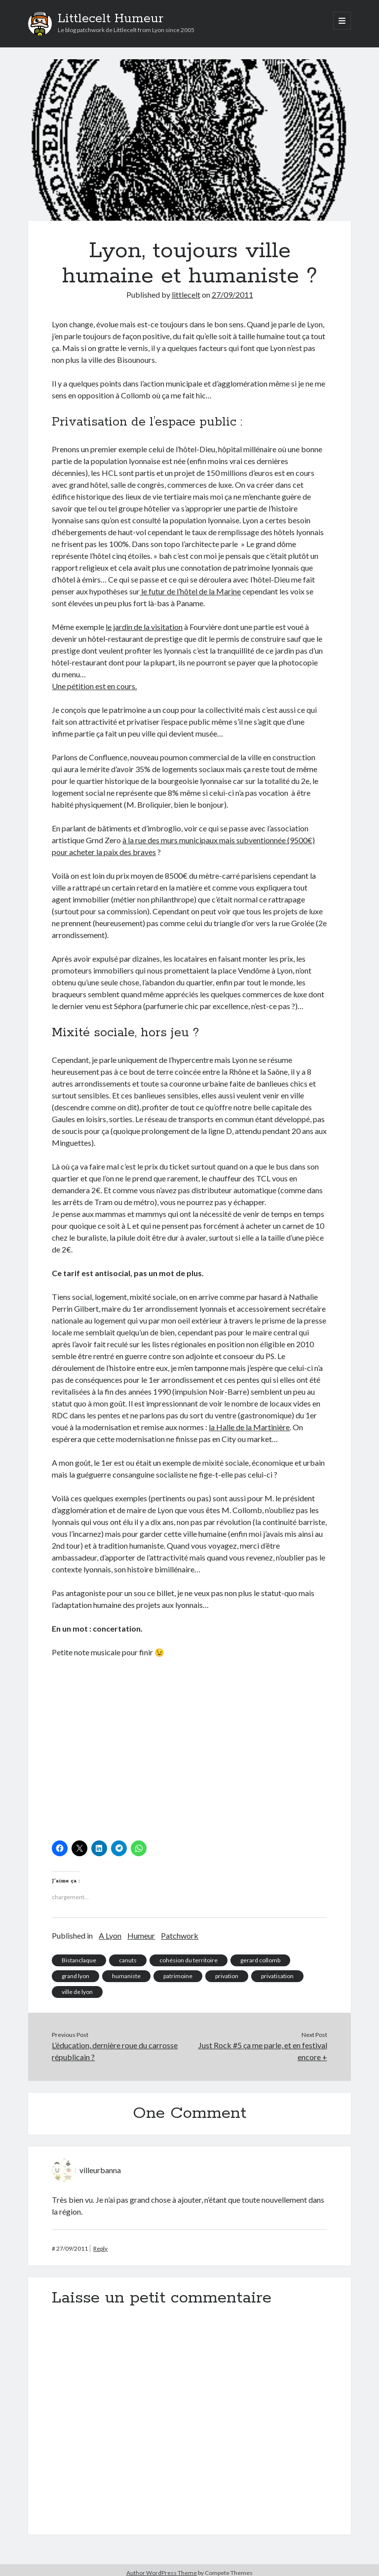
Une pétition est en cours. (94, 686)
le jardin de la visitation (144, 626)
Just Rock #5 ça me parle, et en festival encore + (262, 2051)
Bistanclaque (79, 1960)
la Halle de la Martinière (249, 1427)
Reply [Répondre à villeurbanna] (100, 2248)
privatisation (277, 1976)
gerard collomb (260, 1960)
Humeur (141, 1935)
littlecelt (186, 294)
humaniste (126, 1976)
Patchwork (179, 1935)
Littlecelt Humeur (110, 19)
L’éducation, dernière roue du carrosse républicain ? (115, 2051)
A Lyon (110, 1935)
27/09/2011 (232, 294)
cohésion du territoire (188, 1960)
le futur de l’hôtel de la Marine (190, 591)
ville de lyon (77, 1991)
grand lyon (75, 1976)
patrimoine (177, 1976)
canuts (128, 1960)
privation (226, 1976)
